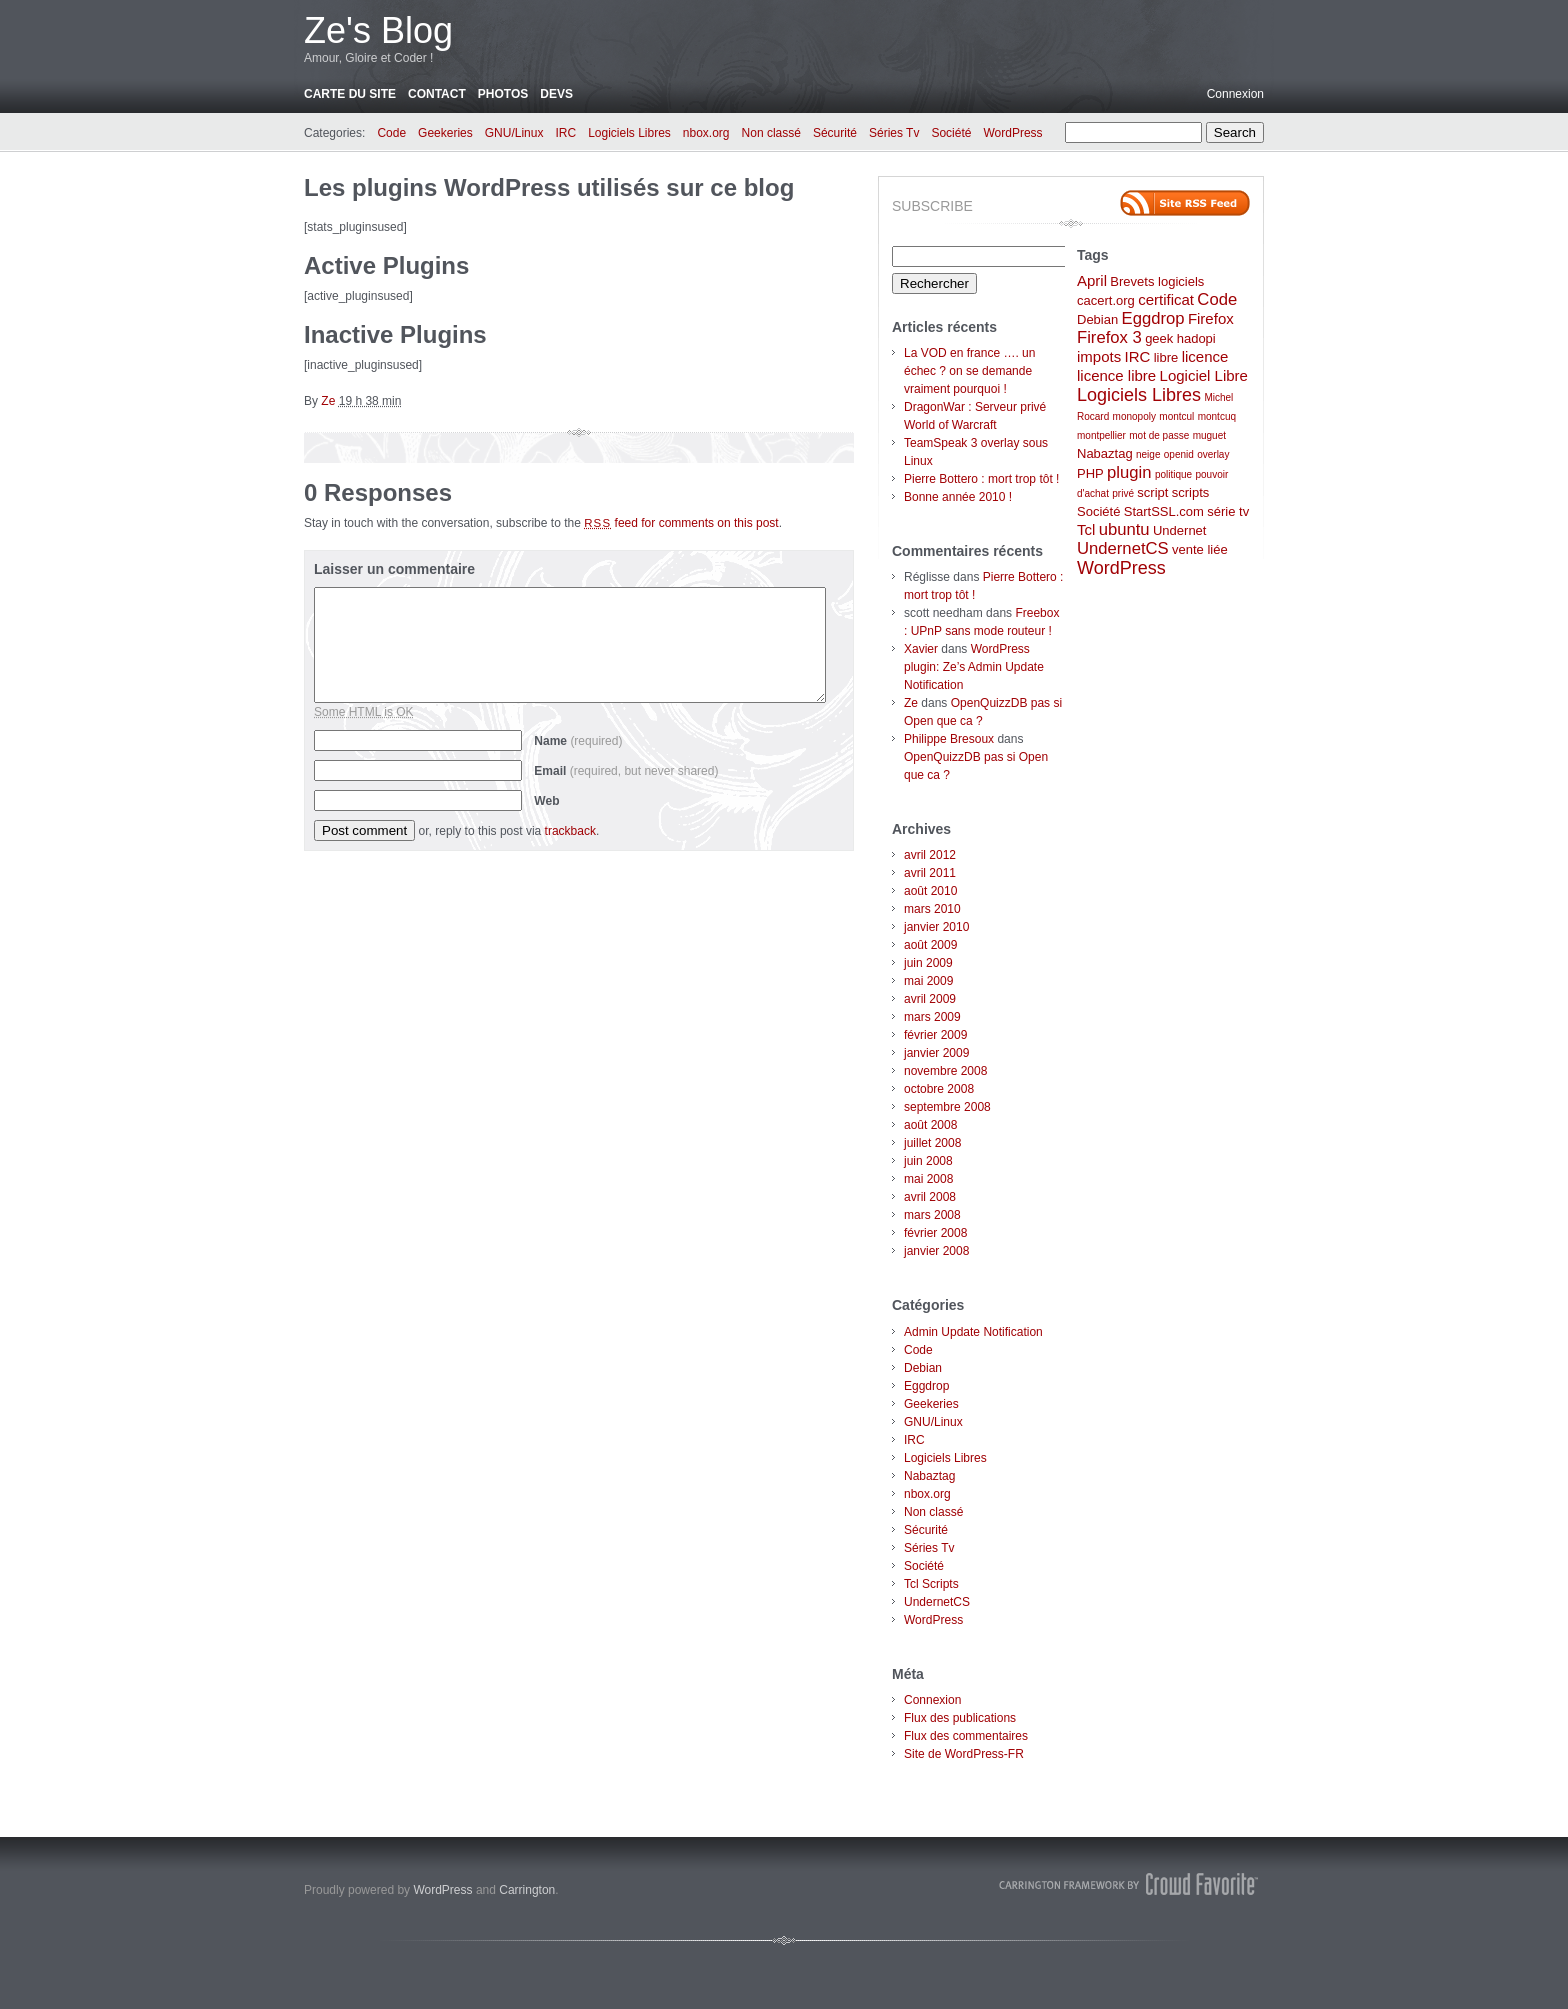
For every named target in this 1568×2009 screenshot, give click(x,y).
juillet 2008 (932, 1143)
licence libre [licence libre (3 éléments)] (1116, 375)
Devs (556, 94)
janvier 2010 (936, 927)
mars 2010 (932, 909)
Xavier (921, 649)
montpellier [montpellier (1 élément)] (1101, 435)
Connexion (1235, 94)
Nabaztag (929, 1476)
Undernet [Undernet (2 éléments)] (1179, 530)
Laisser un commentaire (394, 569)
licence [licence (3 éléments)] (1205, 356)
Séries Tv (894, 133)
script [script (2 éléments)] (1152, 492)
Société (951, 133)
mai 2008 (928, 1179)
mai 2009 (928, 981)
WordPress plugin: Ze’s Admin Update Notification (974, 667)
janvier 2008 (936, 1251)
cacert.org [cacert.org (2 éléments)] (1106, 300)
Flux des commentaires (966, 1736)
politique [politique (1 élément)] (1173, 474)
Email (626, 771)
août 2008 (930, 1125)
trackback (570, 831)
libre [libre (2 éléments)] (1166, 357)
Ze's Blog (378, 30)
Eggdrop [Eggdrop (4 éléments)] (1153, 318)
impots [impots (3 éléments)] (1099, 356)
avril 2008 (930, 1197)
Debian (923, 1368)
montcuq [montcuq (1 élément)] (1217, 416)
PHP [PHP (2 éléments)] (1090, 473)
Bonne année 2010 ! (958, 497)
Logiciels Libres (629, 133)
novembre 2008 (945, 1071)
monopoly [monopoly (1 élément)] (1134, 416)
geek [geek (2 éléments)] (1159, 338)
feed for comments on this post (681, 523)
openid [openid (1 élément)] (1179, 454)
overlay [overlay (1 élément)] (1213, 454)
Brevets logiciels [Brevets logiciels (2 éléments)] (1157, 281)
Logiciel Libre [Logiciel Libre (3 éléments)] (1204, 375)
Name (578, 741)
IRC (565, 133)
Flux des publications (960, 1718)
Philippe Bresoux (949, 739)
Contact (437, 94)
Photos (503, 94)
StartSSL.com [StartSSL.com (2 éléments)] (1164, 511)
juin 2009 (928, 963)
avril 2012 (930, 855)
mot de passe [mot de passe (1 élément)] (1159, 435)
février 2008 (935, 1233)
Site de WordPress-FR (964, 1754)
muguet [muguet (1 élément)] (1209, 435)
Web (546, 801)
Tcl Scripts (931, 1584)
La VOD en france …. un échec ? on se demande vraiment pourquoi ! (969, 371)
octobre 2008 (939, 1089)
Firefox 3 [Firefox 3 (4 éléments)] (1109, 337)
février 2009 (935, 1035)
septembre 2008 (947, 1107)
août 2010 (930, 891)
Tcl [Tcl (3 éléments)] (1086, 529)
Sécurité (835, 133)
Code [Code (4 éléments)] (1217, 299)
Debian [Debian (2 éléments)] (1097, 319)
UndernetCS (937, 1602)
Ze (328, 401)
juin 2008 (928, 1161)
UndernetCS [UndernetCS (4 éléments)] (1123, 548)
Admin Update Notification (973, 1332)
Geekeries (445, 133)
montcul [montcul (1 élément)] (1176, 416)
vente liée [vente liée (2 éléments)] (1200, 549)
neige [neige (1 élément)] (1148, 454)
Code (391, 133)
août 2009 (930, 945)
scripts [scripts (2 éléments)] (1191, 492)
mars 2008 (932, 1215)
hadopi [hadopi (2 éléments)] (1196, 338)
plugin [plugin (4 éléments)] (1129, 472)
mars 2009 (932, 1017)
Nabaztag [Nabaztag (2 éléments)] (1105, 453)
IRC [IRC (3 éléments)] (1138, 356)
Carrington (527, 1890)
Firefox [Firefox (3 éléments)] (1211, 318)
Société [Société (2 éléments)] (1098, 511)
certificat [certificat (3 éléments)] (1166, 299)
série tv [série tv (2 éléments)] (1228, 511)
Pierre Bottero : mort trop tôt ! (981, 479)
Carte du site (350, 94)
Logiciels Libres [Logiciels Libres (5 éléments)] (1139, 395)
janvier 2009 (936, 1053)
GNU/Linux (514, 133)
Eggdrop (926, 1386)
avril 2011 (930, 873)
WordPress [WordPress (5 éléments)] (1121, 568)
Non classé (771, 133)
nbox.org (706, 133)
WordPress (1012, 133)
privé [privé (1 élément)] (1123, 493)
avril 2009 (930, 999)
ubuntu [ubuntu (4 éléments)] (1124, 529)
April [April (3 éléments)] (1092, 280)
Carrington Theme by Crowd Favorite (1129, 1884)
